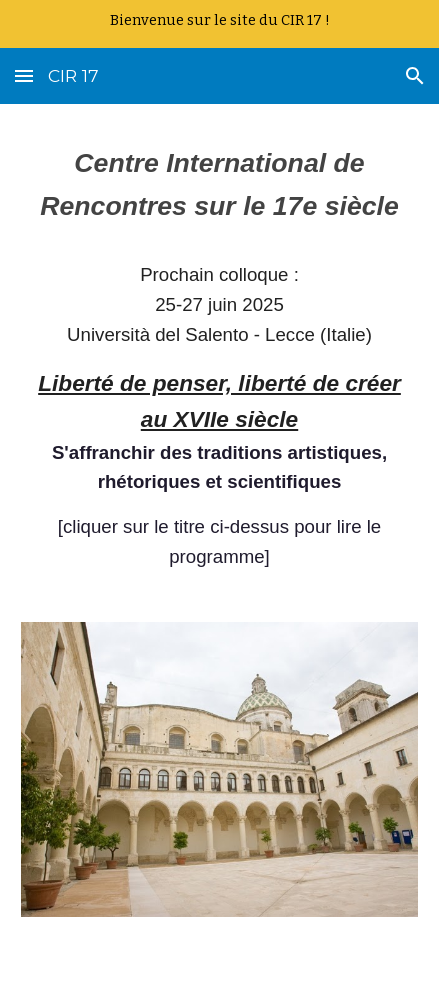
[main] (219, 375)
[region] (219, 24)
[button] (24, 75)
